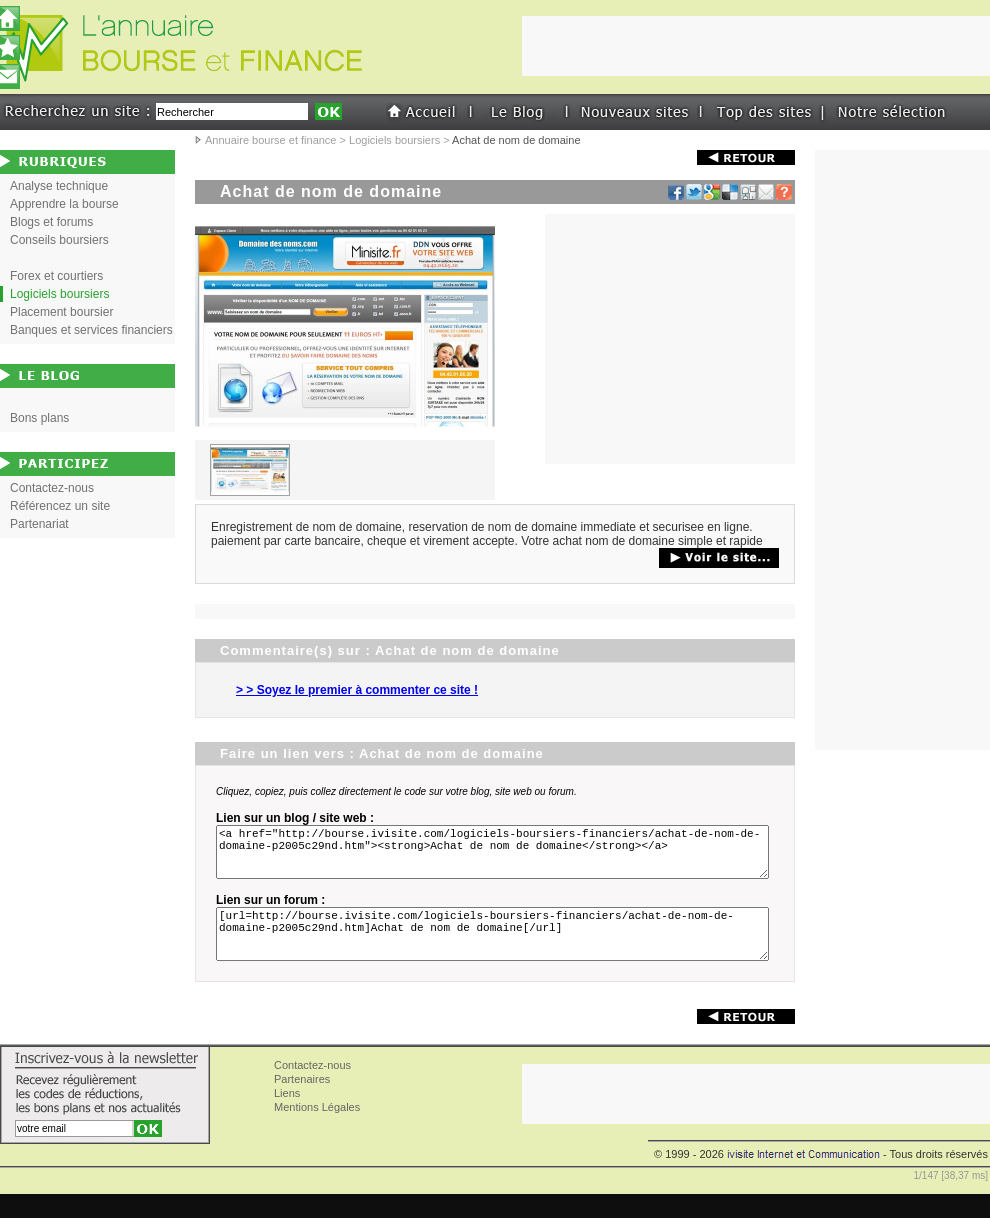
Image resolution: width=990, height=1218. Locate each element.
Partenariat (39, 524)
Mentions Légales (317, 1131)
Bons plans (39, 418)
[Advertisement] (670, 339)
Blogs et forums (51, 222)
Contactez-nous (52, 488)
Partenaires (302, 1103)
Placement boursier (61, 312)
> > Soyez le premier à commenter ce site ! (357, 690)
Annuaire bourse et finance (270, 140)
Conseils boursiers (59, 240)
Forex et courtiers (56, 276)
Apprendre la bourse (64, 204)
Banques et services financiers (91, 330)
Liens (287, 1117)
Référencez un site (60, 506)
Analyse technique (59, 186)
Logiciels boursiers (394, 140)
